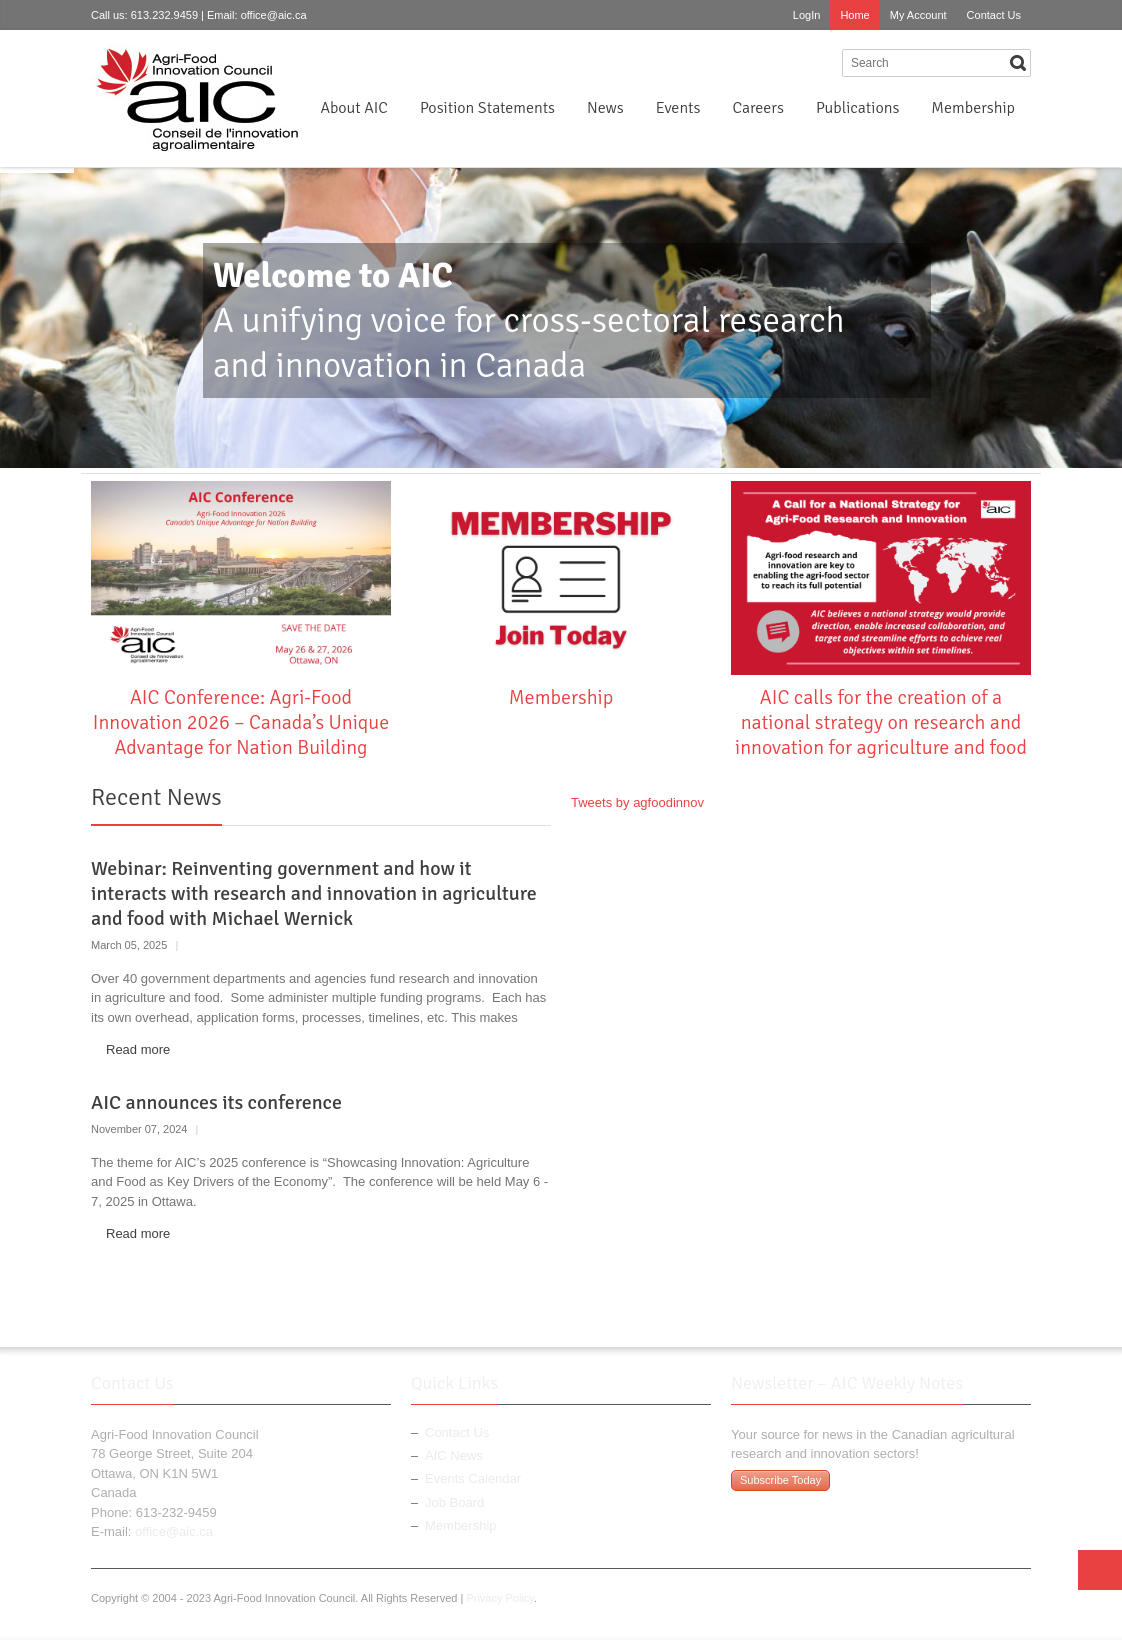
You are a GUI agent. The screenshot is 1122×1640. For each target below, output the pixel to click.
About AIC (354, 108)
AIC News (454, 1455)
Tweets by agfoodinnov (637, 802)
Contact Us (994, 15)
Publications (857, 108)
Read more (138, 1049)
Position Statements (487, 108)
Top (1100, 1570)
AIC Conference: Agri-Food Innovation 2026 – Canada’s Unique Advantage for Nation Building (241, 722)
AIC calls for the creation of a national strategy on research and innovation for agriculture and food (881, 722)
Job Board (454, 1502)
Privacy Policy (500, 1598)
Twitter (787, 62)
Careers (757, 108)
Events (678, 108)
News (605, 108)
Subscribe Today (780, 1480)
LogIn (807, 15)
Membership (973, 108)
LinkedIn (820, 62)
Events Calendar (473, 1478)
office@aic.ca (274, 15)
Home (854, 15)
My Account (918, 15)
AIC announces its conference (216, 1102)
